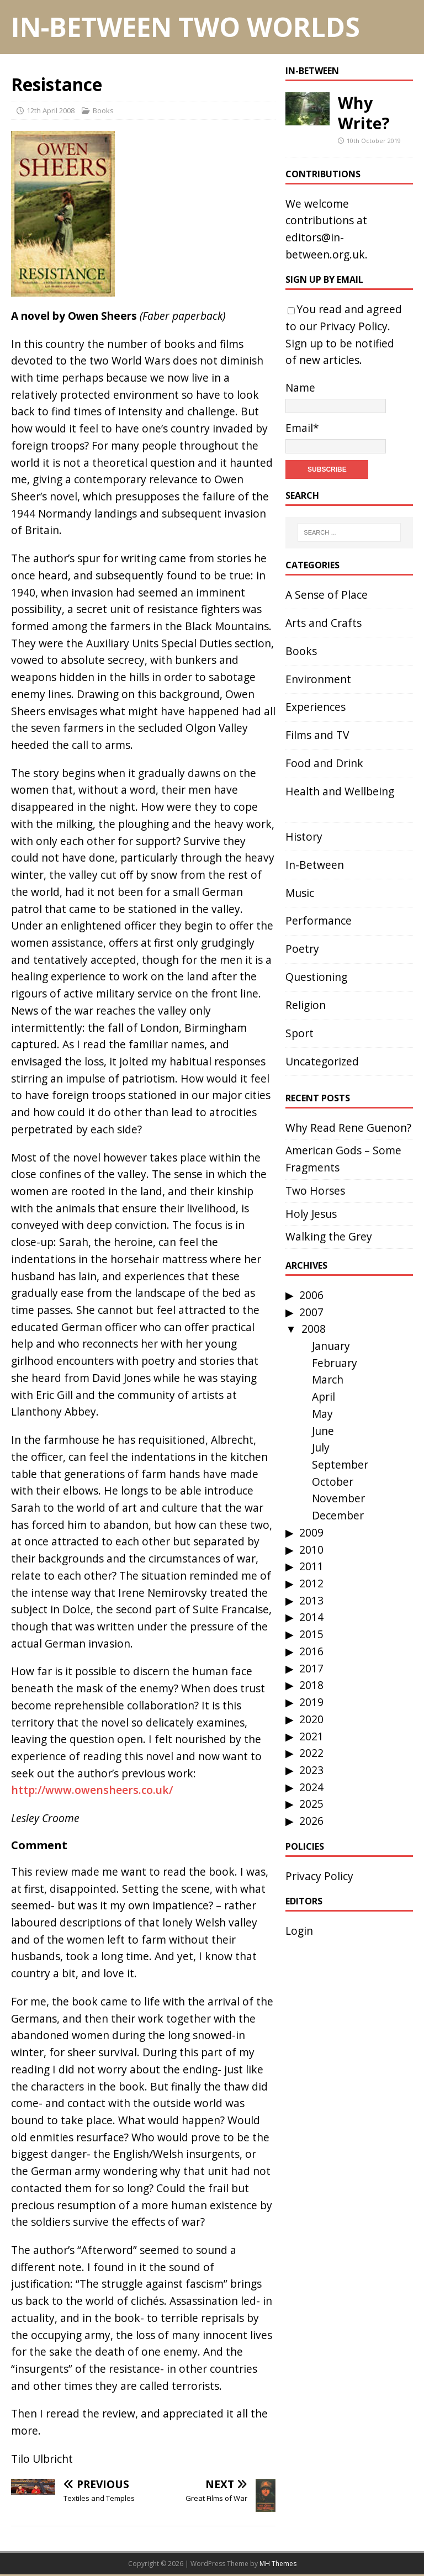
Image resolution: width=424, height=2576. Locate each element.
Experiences (315, 706)
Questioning (316, 976)
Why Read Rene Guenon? (348, 1127)
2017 (311, 1668)
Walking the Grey (328, 1236)
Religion (305, 1004)
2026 (311, 1820)
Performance (318, 920)
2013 (311, 1600)
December (338, 1515)
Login (299, 1930)
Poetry (302, 948)
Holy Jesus (311, 1213)
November (338, 1498)
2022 (311, 1752)
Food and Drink (324, 763)
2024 (311, 1787)
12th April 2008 (50, 110)
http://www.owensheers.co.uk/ (92, 1789)
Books (103, 110)
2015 (311, 1634)
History (303, 836)
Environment (318, 679)
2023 (311, 1769)
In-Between (312, 71)
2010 (311, 1549)
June (323, 1430)
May (322, 1413)
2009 (311, 1532)
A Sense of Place (326, 594)
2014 (311, 1616)
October (332, 1481)
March (327, 1379)
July (321, 1447)
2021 (311, 1736)
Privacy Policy (354, 326)
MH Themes (277, 2563)
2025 (311, 1803)
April (323, 1396)
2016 (311, 1651)
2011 (311, 1566)
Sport (299, 1033)
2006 (311, 1294)
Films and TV (317, 734)
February (334, 1362)
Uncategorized (322, 1061)
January (331, 1345)
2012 (311, 1583)
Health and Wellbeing (339, 791)
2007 (311, 1312)
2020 (311, 1719)
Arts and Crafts (323, 622)
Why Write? (364, 113)
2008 (313, 1328)
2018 (311, 1684)
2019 (311, 1702)
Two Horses (315, 1190)
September (340, 1464)
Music (299, 892)
